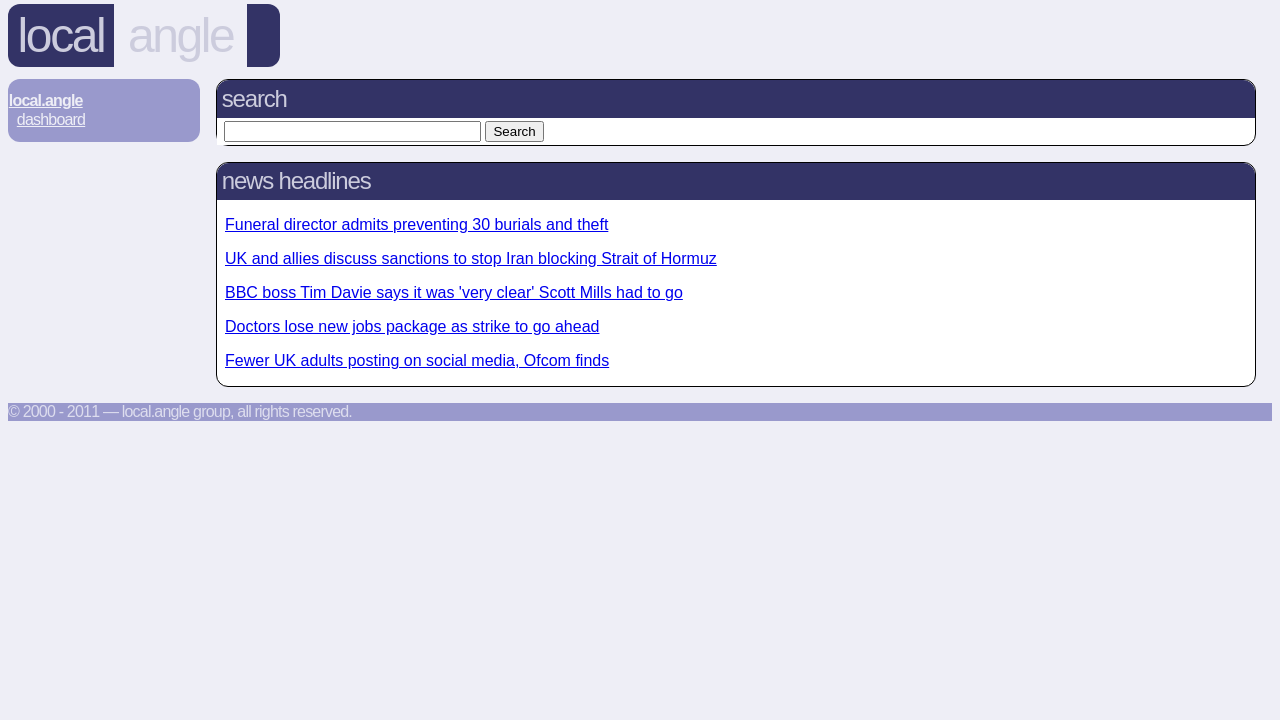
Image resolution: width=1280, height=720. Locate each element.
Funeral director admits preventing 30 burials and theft (416, 224)
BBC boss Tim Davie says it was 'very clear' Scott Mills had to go (454, 292)
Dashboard (51, 119)
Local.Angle (46, 100)
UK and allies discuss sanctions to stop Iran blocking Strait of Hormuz (471, 258)
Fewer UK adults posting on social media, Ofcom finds (417, 360)
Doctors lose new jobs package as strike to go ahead (412, 326)
